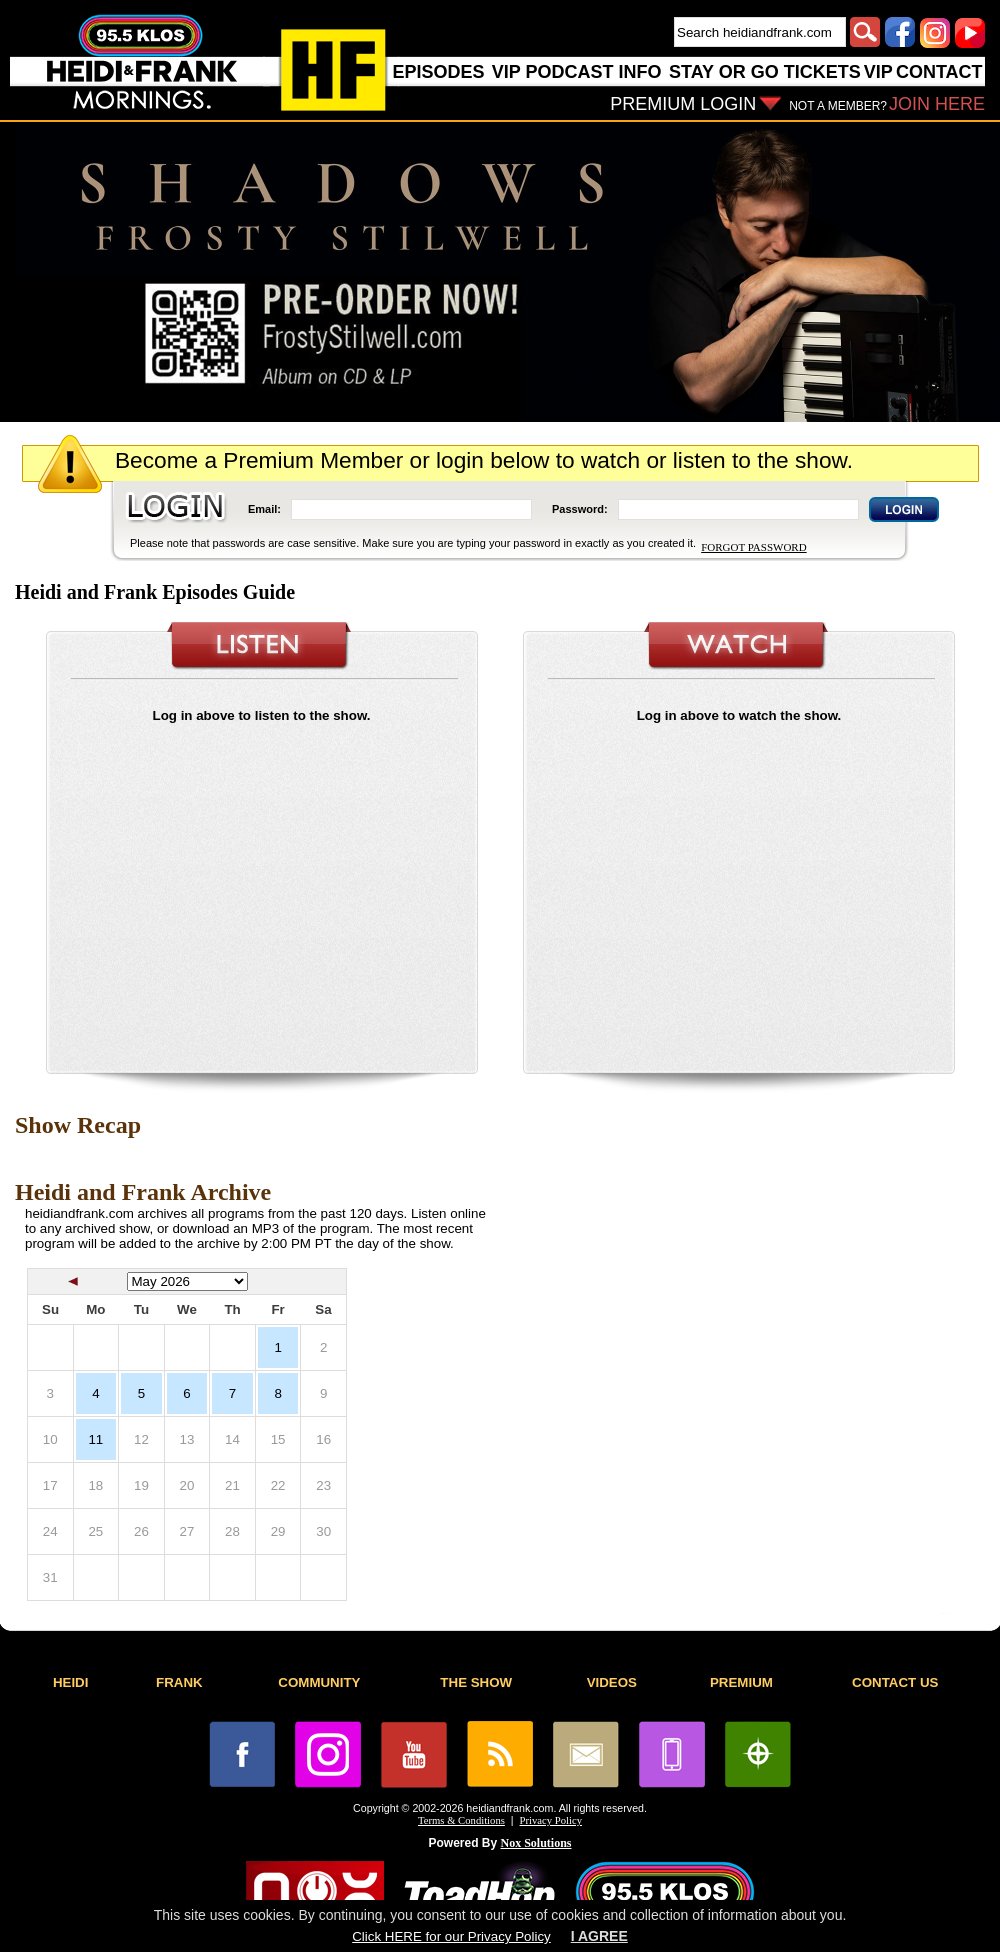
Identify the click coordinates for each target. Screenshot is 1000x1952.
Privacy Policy (551, 1820)
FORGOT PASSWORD (753, 547)
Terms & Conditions (461, 1820)
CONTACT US (895, 1682)
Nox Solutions (536, 1843)
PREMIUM (741, 1682)
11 (95, 1439)
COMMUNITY (319, 1682)
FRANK (179, 1682)
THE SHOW (476, 1682)
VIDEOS (612, 1682)
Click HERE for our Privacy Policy (451, 1936)
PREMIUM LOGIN (683, 104)
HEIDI (71, 1682)
